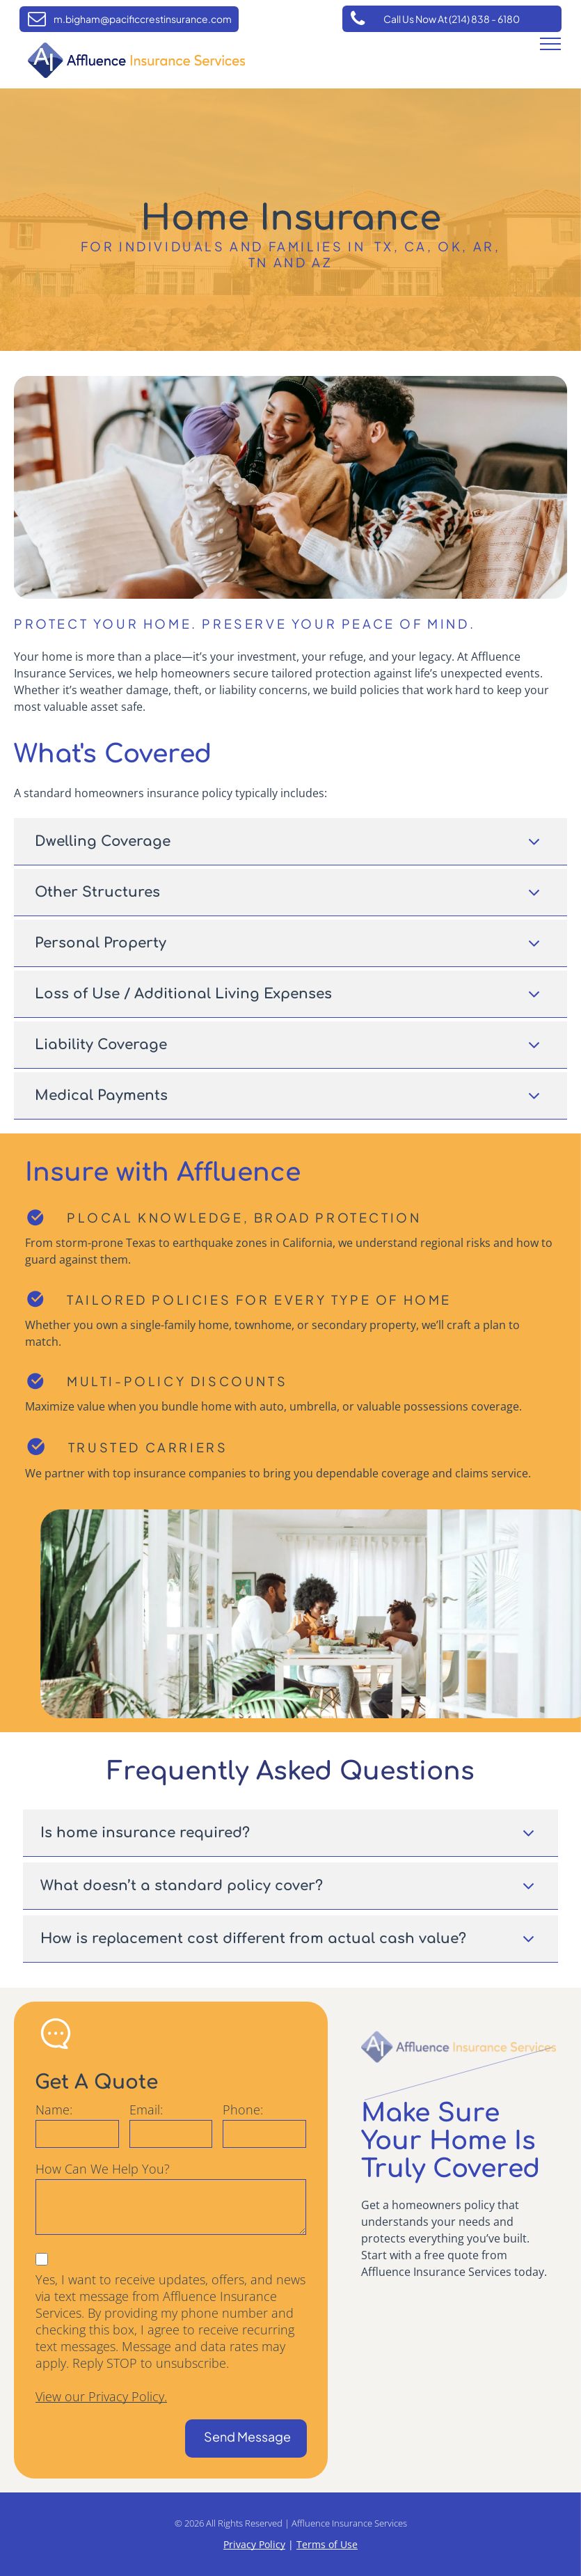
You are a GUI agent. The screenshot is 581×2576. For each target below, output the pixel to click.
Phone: (243, 2109)
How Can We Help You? (102, 2168)
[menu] (550, 44)
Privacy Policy (254, 2544)
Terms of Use (327, 2544)
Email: (146, 2109)
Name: (53, 2109)
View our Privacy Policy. (101, 2396)
